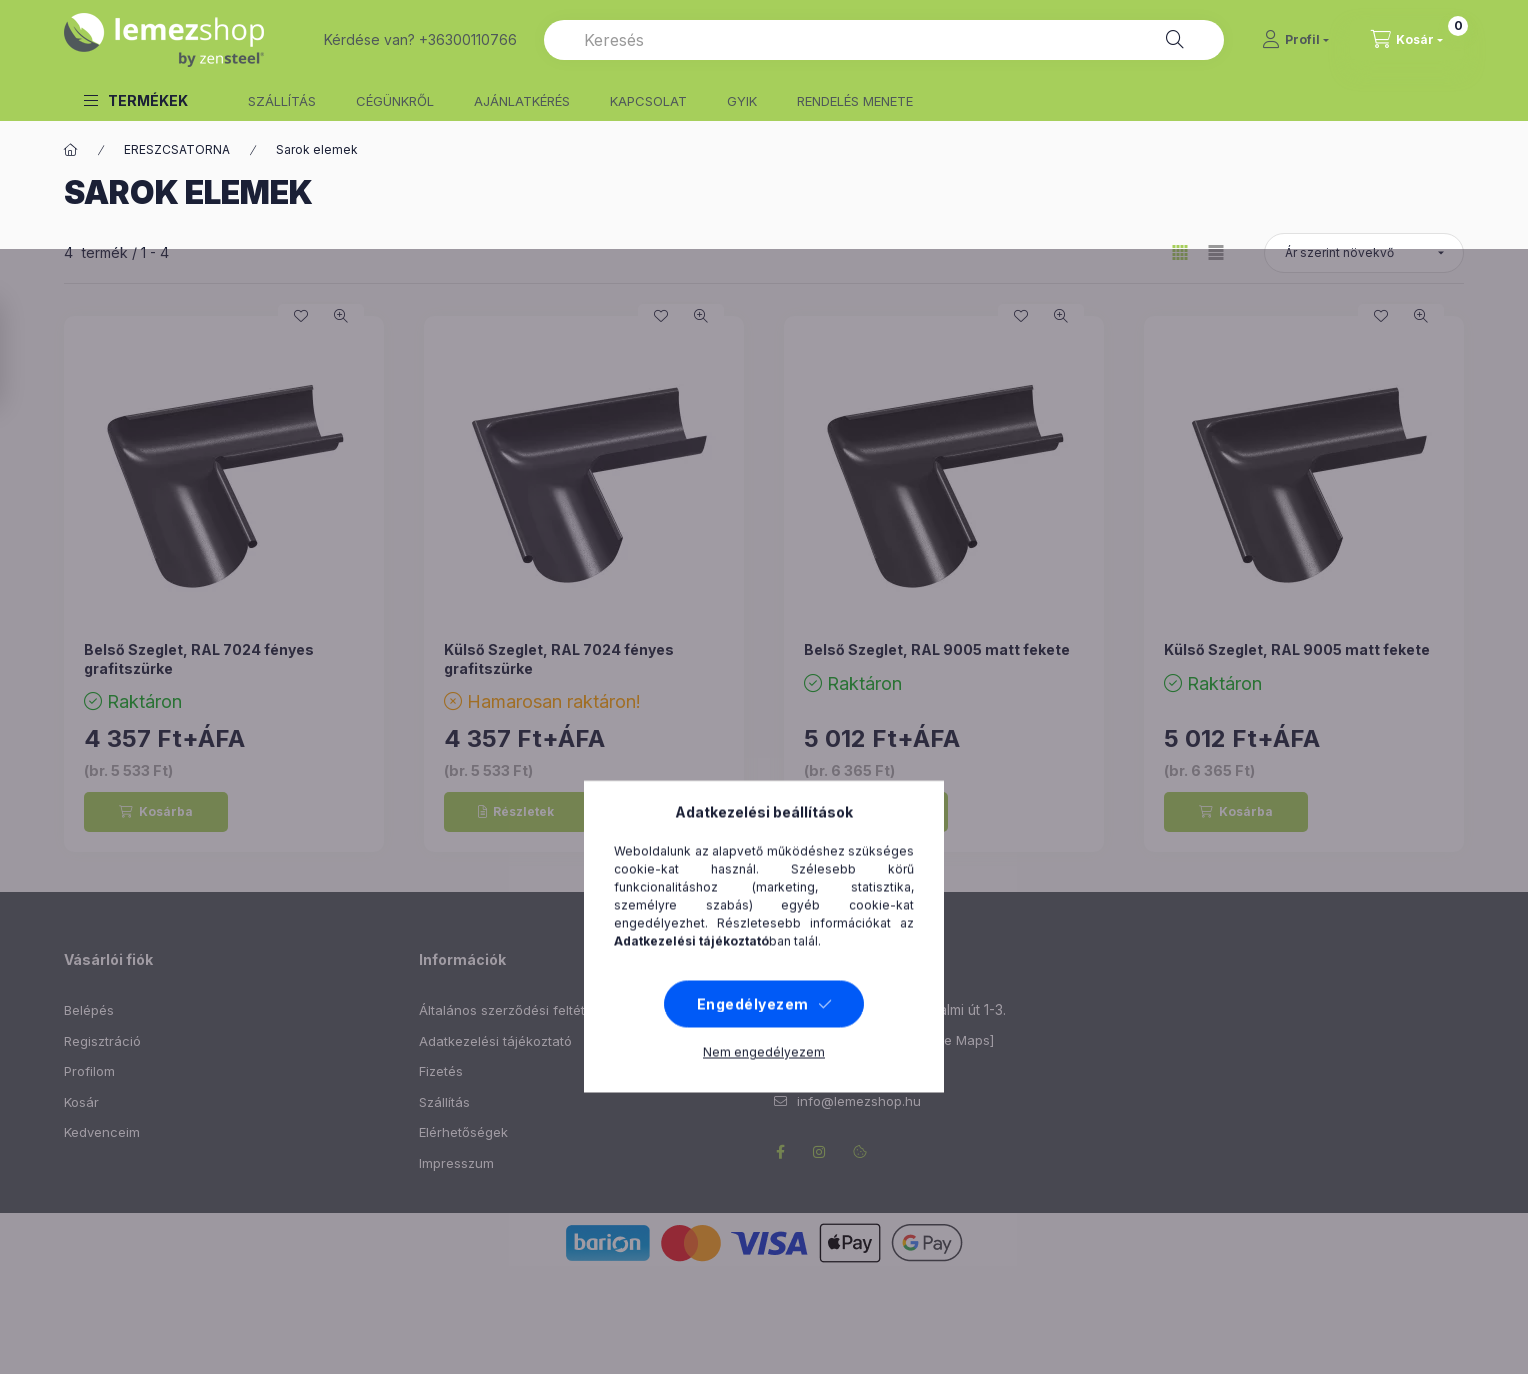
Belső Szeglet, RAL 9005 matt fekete (937, 649)
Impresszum (456, 1163)
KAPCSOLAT (648, 101)
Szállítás (444, 1102)
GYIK (742, 101)
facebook (780, 1152)
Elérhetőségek (463, 1132)
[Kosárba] (156, 812)
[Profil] (1295, 40)
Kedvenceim (102, 1132)
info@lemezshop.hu (859, 1101)
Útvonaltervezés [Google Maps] (895, 1040)
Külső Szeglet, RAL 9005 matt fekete (1297, 649)
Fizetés (441, 1071)
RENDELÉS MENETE (855, 101)
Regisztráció (102, 1041)
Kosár (81, 1102)
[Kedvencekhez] (301, 316)
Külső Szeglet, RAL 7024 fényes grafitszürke (559, 658)
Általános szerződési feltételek (515, 1010)
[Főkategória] (71, 150)
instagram (820, 1152)
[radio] (1216, 252)
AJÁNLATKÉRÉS (522, 101)
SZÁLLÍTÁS (282, 101)
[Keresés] (1175, 40)
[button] (136, 100)
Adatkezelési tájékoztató (495, 1041)
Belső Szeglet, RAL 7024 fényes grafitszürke (199, 658)
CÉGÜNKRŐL (395, 101)
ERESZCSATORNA (177, 149)
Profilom (89, 1071)
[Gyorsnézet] (341, 316)
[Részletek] (516, 812)
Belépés (89, 1010)
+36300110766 (842, 1071)
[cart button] (1407, 40)
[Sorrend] (1364, 253)
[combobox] (884, 40)
